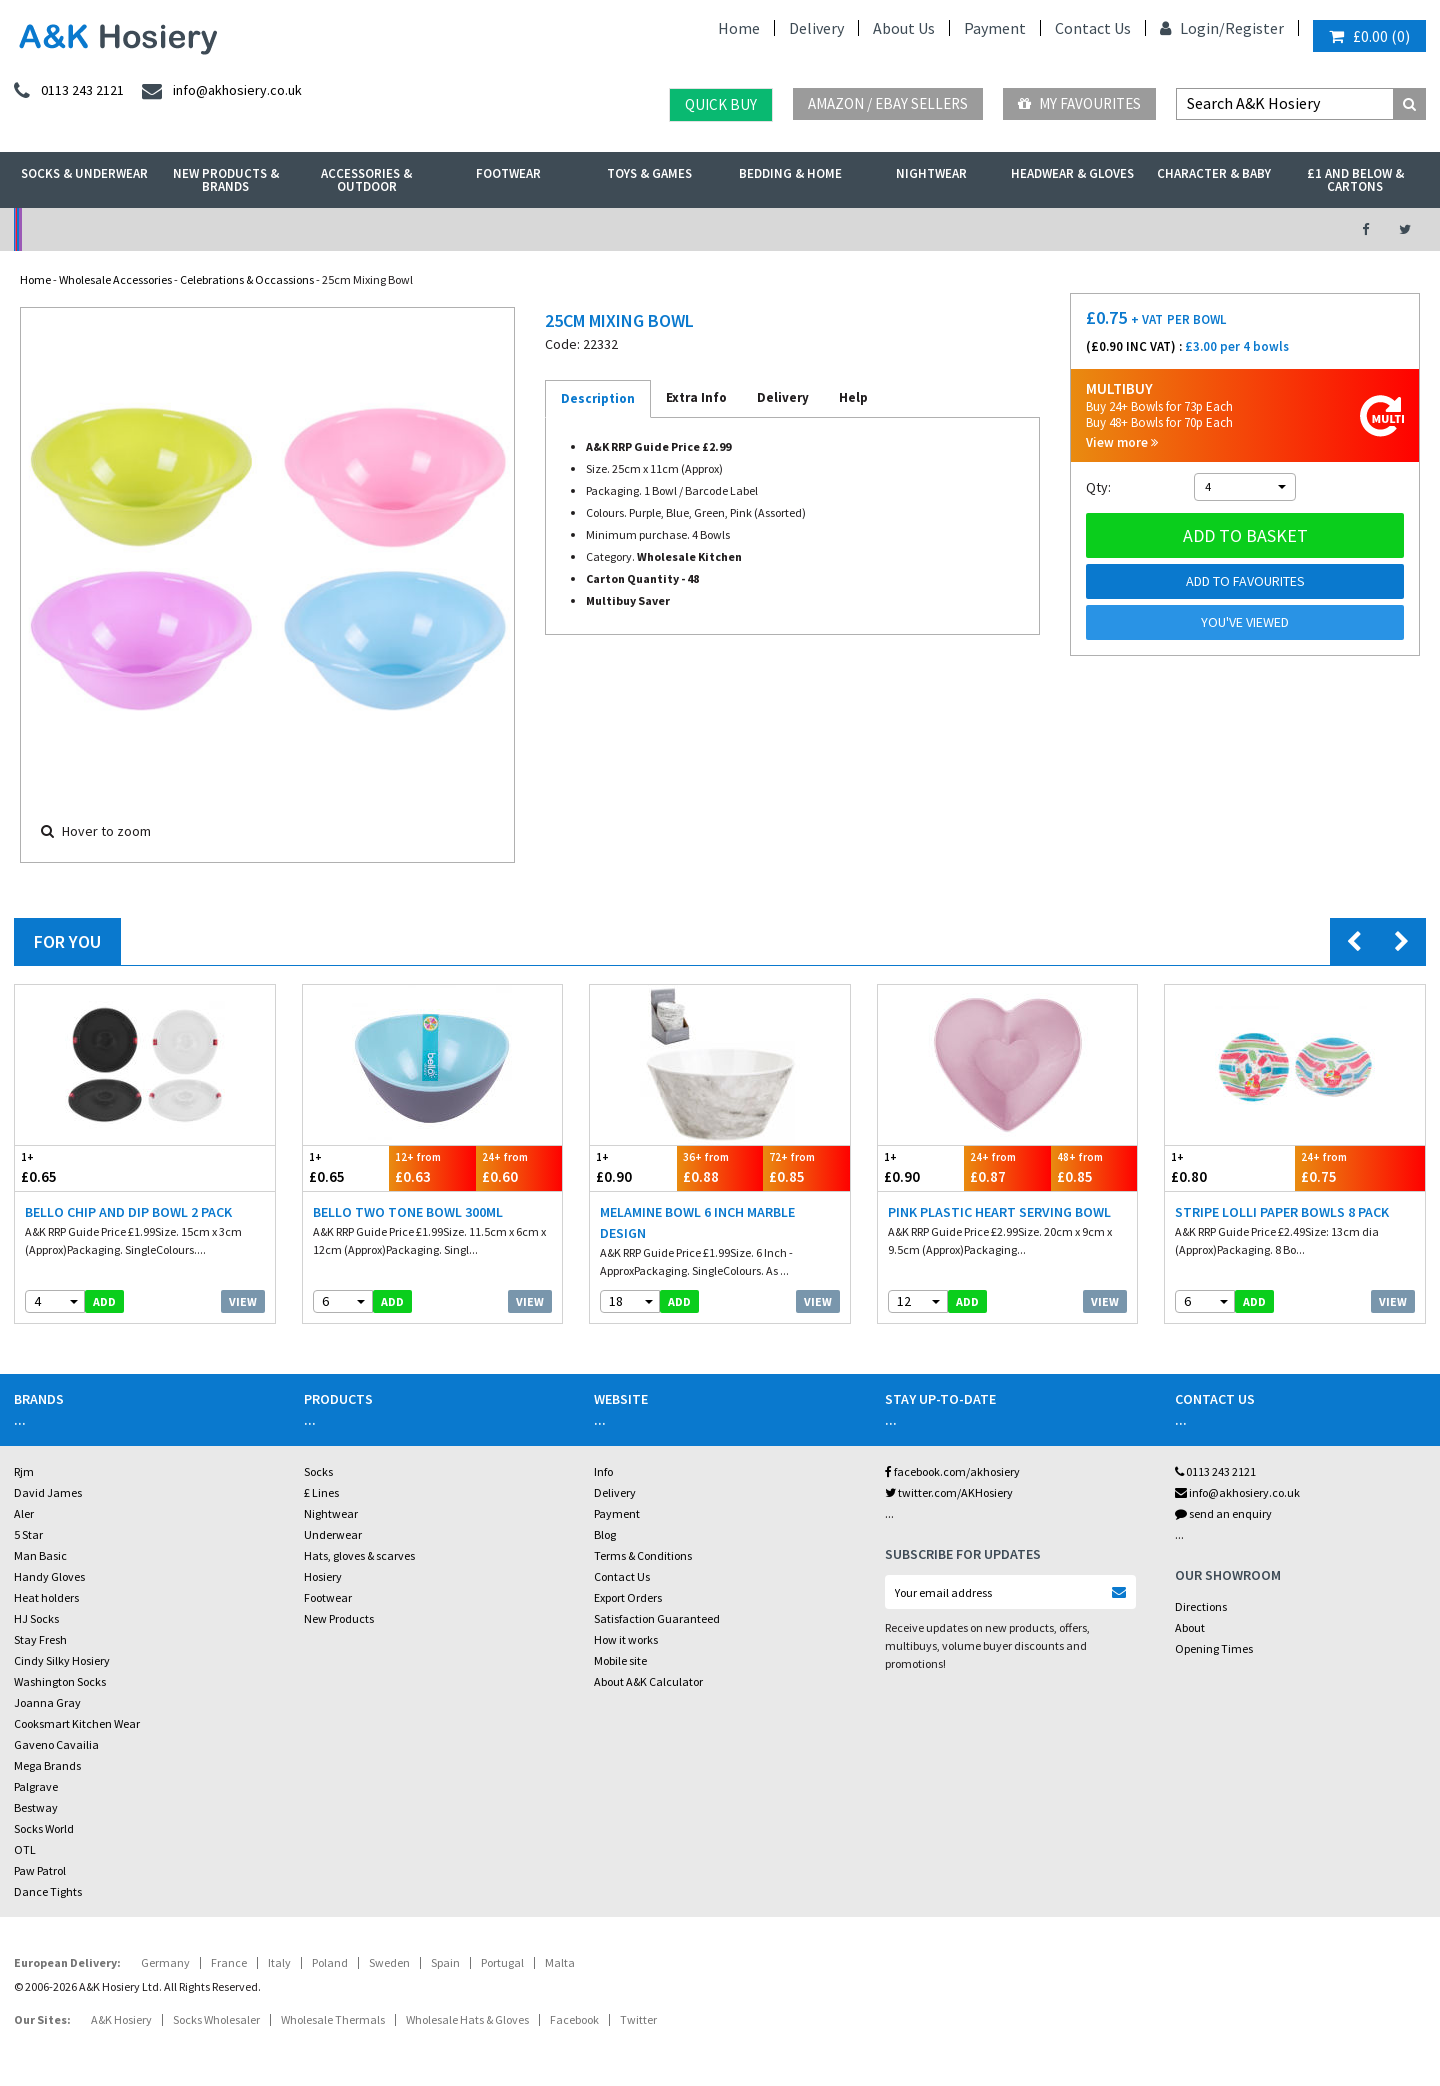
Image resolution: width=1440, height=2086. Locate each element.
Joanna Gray (47, 1702)
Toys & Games (649, 173)
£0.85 (806, 1167)
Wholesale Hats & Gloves (467, 2019)
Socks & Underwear (84, 173)
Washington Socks (60, 1681)
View (243, 1301)
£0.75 (1360, 1167)
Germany (165, 1962)
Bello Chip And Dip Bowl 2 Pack (128, 1212)
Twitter (638, 2019)
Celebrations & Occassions (247, 279)
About (1190, 1627)
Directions (1201, 1606)
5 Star (28, 1534)
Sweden (389, 1962)
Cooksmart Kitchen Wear (77, 1723)
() (1369, 36)
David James (48, 1492)
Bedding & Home (790, 173)
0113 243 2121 (1215, 1471)
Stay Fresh (40, 1639)
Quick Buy (721, 104)
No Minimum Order (176, 229)
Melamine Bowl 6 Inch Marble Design (697, 1222)
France (229, 1962)
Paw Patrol (40, 1870)
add (104, 1301)
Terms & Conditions (643, 1555)
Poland (330, 1962)
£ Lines (321, 1492)
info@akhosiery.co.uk (1237, 1492)
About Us (904, 28)
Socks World (44, 1828)
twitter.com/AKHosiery (949, 1492)
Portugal (502, 1962)
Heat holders (46, 1597)
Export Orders (628, 1597)
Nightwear (931, 173)
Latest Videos (1151, 229)
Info (603, 1471)
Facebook (574, 2019)
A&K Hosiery (121, 2019)
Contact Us (1093, 28)
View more (1122, 442)
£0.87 (1007, 1167)
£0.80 (1230, 1167)
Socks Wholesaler (216, 2019)
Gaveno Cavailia (56, 1744)
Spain (445, 1962)
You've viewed (1245, 622)
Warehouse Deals (825, 229)
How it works (626, 1639)
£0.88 (720, 1167)
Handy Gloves (49, 1576)
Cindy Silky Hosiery (62, 1660)
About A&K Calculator (648, 1681)
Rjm (24, 1471)
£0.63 (432, 1167)
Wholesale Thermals (333, 2019)
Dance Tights (48, 1891)
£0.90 (633, 1167)
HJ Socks (36, 1618)
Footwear (508, 173)
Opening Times (1214, 1648)
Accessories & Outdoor (366, 180)
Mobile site (620, 1660)
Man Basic (40, 1555)
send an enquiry (1223, 1513)
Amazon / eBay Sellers (888, 103)
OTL (25, 1849)
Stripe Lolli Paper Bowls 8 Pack (1282, 1212)
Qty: (1098, 487)
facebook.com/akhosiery (952, 1471)
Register (1254, 28)
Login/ (1192, 28)
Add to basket (1245, 535)
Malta (560, 1962)
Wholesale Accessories (115, 279)
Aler (24, 1513)
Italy (279, 1962)
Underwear (333, 1534)
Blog (605, 1534)
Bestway (36, 1807)
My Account (501, 229)
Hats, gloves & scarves (359, 1555)
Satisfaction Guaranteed (657, 1618)
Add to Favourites (1245, 581)
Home (739, 28)
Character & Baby (1214, 173)
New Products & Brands (226, 180)
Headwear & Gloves (1072, 173)
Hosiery (323, 1576)
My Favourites (1079, 103)
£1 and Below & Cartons (1355, 180)
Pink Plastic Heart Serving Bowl (999, 1212)
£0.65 (80, 1167)
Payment (995, 28)
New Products (339, 1618)
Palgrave (36, 1786)
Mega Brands (47, 1765)
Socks (318, 1471)
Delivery (816, 28)
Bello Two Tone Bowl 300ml (408, 1212)
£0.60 (519, 1167)
